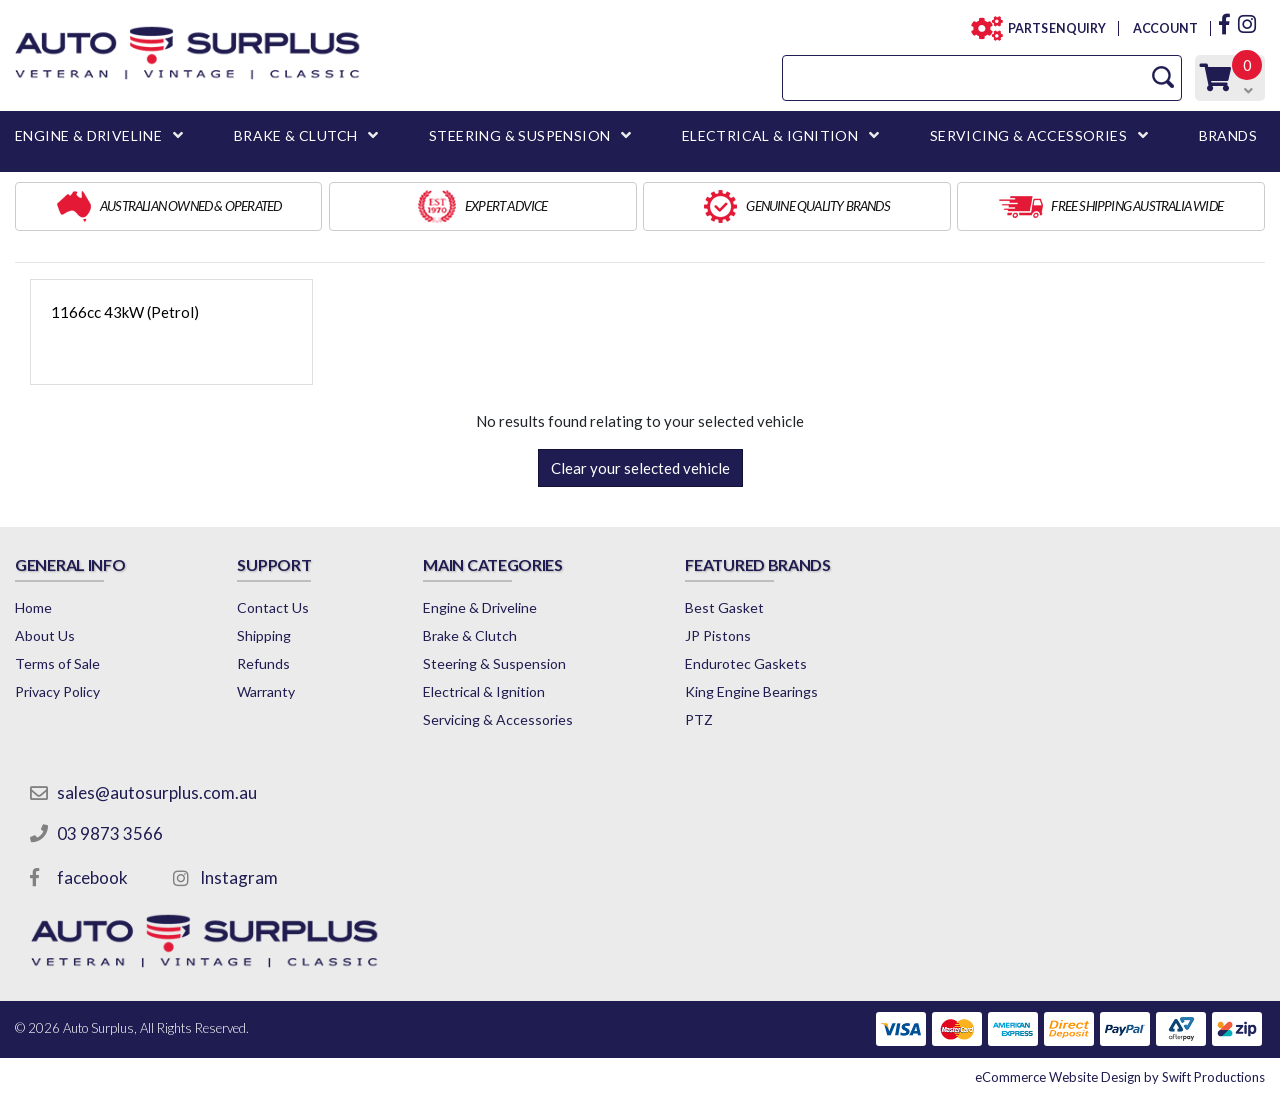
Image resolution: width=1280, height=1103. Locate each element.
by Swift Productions (1120, 1077)
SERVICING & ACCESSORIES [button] (1028, 135)
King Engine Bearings (751, 691)
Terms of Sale (57, 663)
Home (33, 607)
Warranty (266, 691)
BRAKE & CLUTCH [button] (296, 135)
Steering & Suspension (494, 663)
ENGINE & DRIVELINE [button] (88, 135)
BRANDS (1228, 135)
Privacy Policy (57, 691)
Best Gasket (724, 607)
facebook (92, 877)
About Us (45, 635)
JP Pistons (718, 635)
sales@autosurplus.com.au (157, 792)
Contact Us (273, 607)
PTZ (699, 719)
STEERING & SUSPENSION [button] (519, 135)
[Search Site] (1163, 77)
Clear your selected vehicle (640, 468)
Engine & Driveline (480, 607)
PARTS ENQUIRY (1051, 28)
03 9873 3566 (110, 833)
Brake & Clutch (470, 635)
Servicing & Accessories (498, 719)
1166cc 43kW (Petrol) (125, 312)
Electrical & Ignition (484, 691)
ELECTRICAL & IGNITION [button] (770, 135)
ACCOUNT (1164, 28)
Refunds (263, 663)
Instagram (239, 877)
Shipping (264, 635)
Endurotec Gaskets (746, 663)
